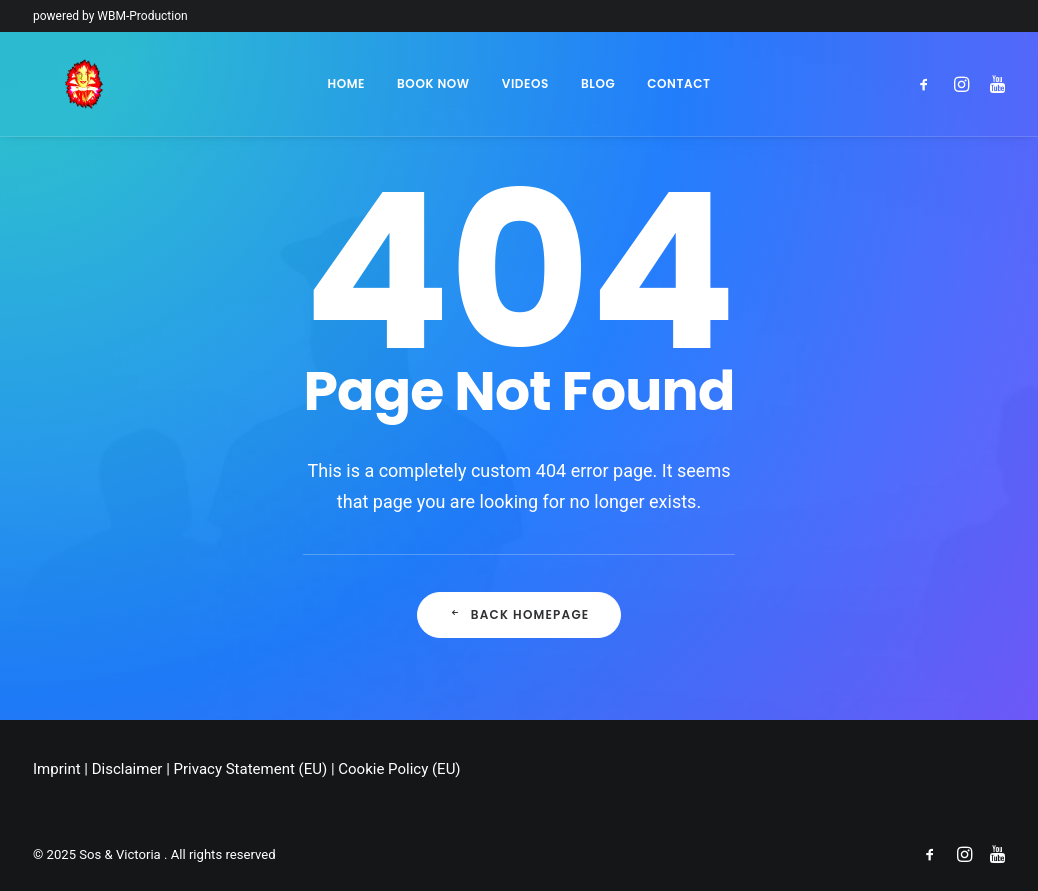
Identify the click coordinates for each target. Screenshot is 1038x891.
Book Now (433, 83)
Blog (598, 83)
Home (346, 83)
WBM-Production (142, 16)
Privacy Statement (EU (248, 769)
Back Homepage (519, 614)
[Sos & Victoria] (53, 84)
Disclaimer (127, 769)
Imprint (57, 769)
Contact (678, 83)
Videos (525, 83)
